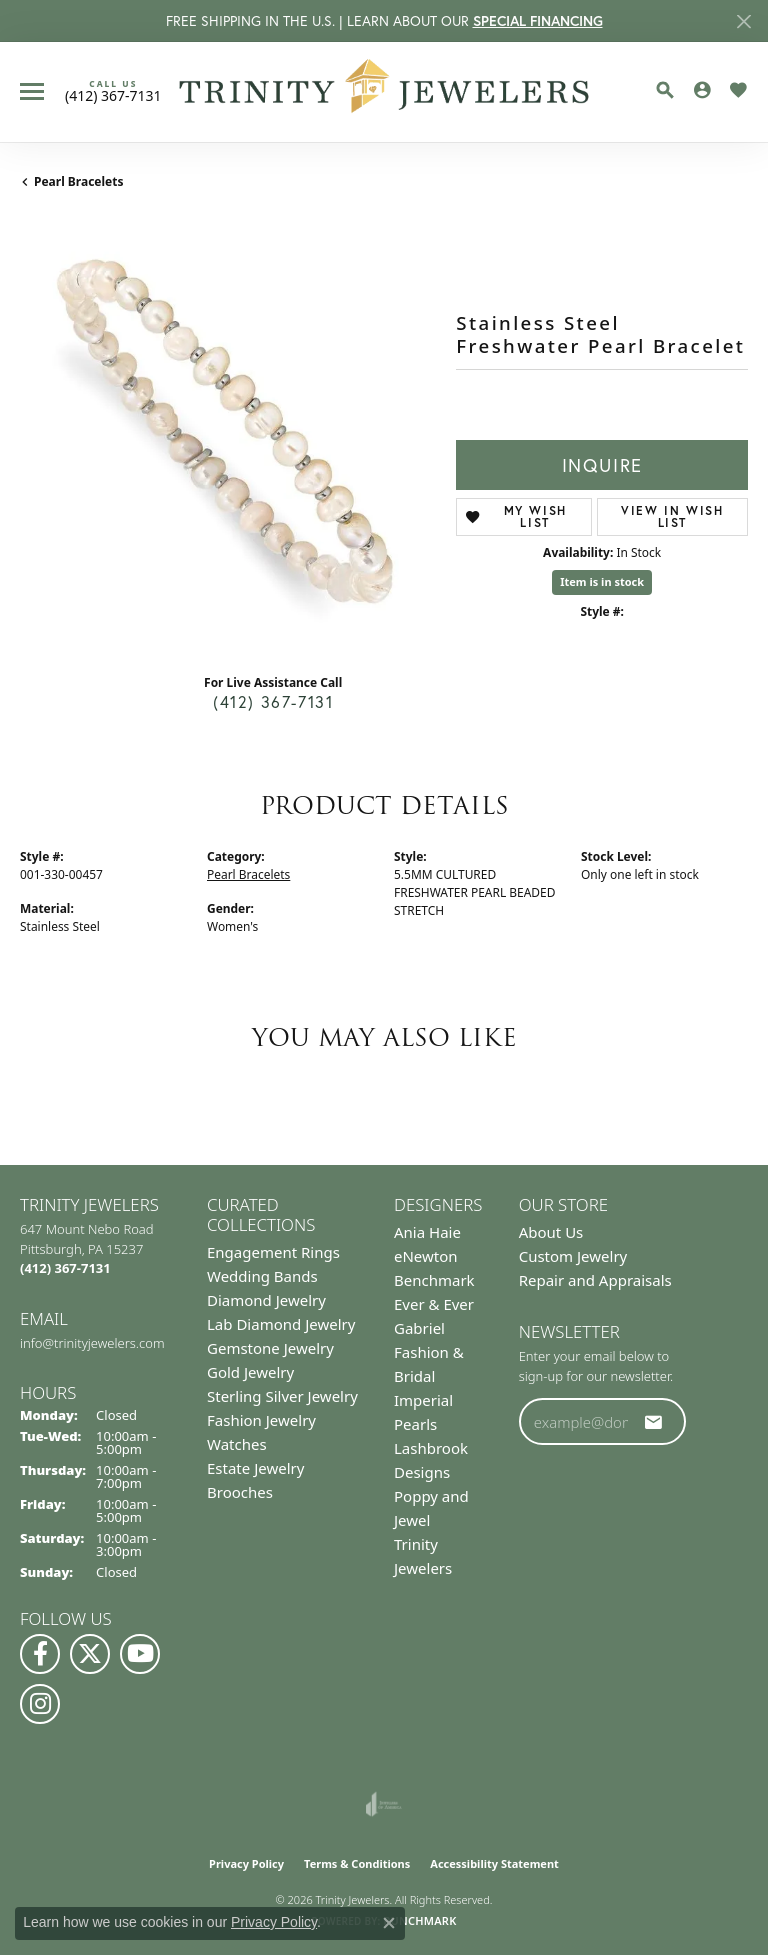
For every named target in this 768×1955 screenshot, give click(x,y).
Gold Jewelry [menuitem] (250, 1372)
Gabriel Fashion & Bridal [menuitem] (429, 1352)
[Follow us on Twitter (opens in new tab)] (90, 1654)
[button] (665, 90)
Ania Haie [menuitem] (427, 1232)
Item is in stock (602, 581)
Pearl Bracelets (79, 181)
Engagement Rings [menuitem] (273, 1252)
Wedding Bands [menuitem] (262, 1276)
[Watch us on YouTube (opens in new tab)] (140, 1654)
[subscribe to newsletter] (654, 1422)
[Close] (743, 21)
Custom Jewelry (573, 1256)
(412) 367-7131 (273, 701)
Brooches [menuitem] (240, 1492)
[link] (113, 91)
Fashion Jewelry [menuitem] (261, 1420)
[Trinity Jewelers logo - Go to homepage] (384, 92)
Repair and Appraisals (595, 1280)
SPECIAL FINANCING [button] (538, 21)
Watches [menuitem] (237, 1444)
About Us (551, 1232)
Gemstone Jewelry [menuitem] (270, 1348)
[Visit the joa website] (383, 1804)
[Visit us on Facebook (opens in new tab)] (40, 1654)
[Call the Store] (65, 1268)
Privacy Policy (246, 1863)
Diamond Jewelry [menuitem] (266, 1300)
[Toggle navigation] (32, 91)
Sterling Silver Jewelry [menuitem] (282, 1396)
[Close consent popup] (389, 1923)
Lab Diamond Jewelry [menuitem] (281, 1324)
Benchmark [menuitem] (434, 1280)
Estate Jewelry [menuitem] (255, 1468)
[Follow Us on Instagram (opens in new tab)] (40, 1704)
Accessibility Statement (494, 1863)
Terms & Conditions (357, 1863)
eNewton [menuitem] (426, 1256)
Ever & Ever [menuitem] (434, 1304)
